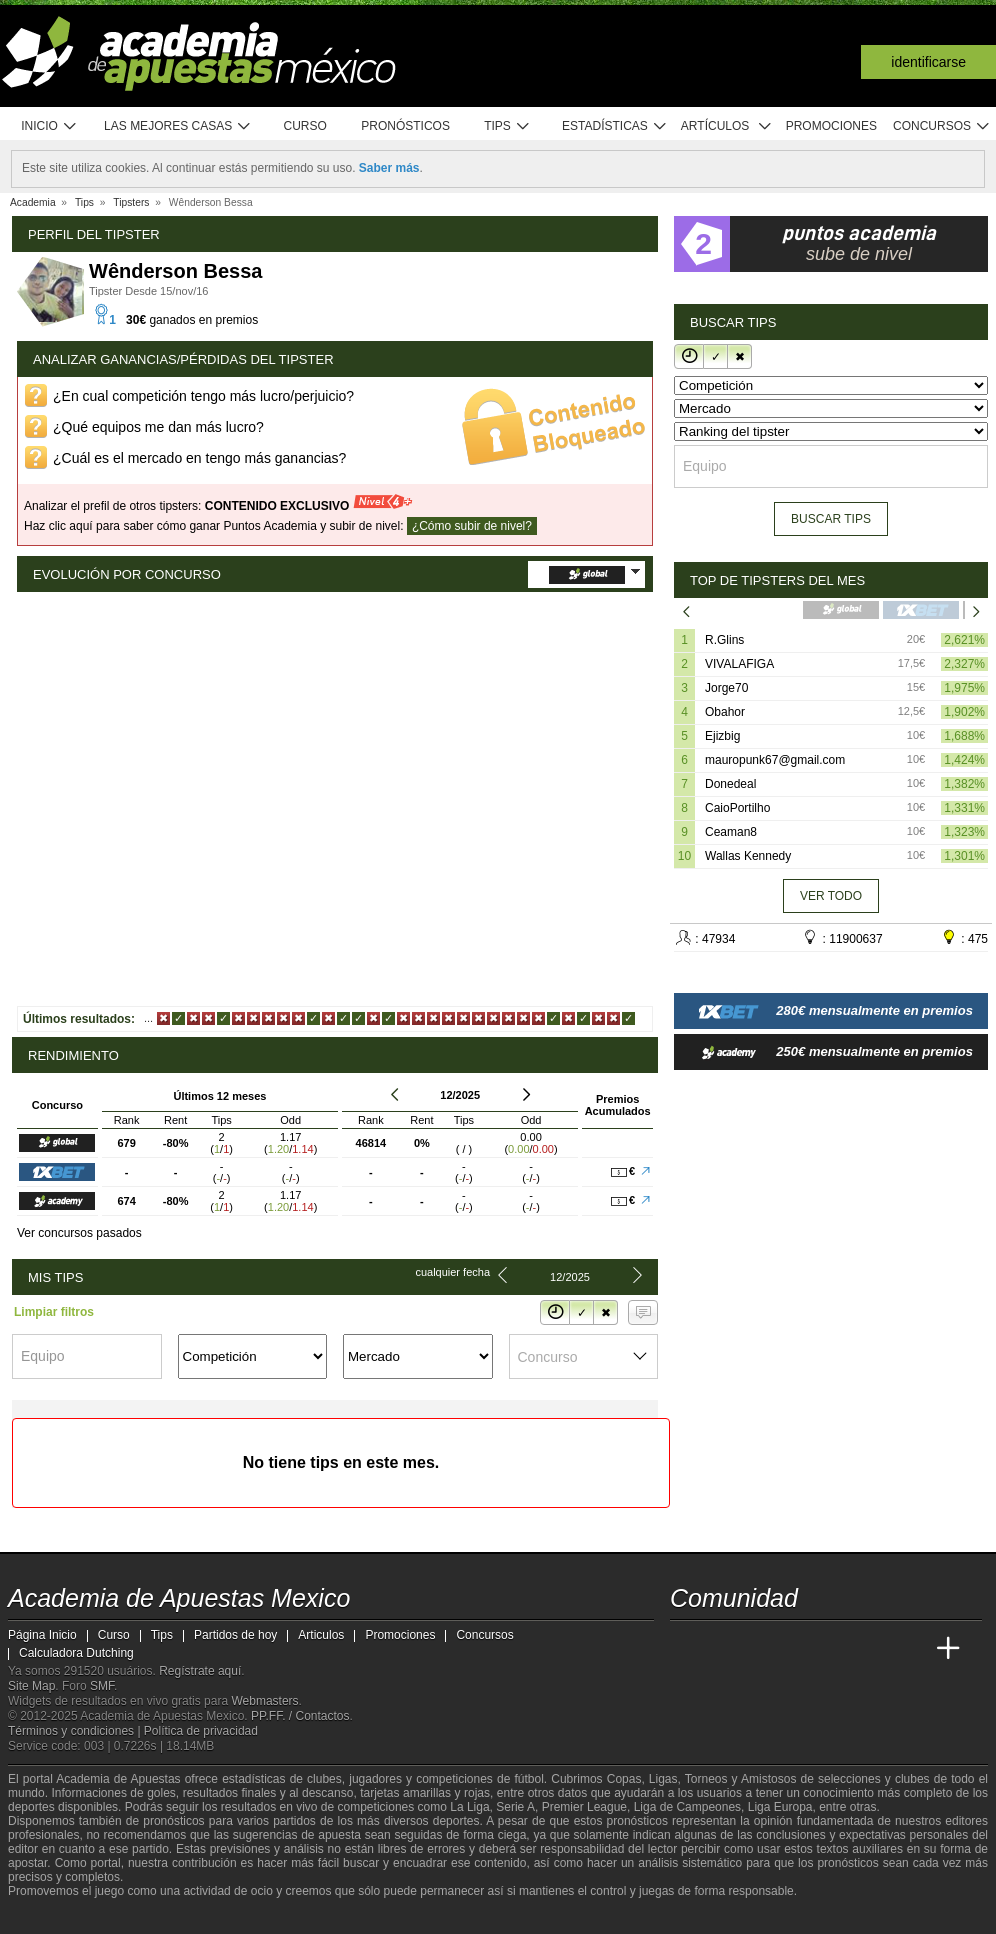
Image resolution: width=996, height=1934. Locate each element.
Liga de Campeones (687, 1807)
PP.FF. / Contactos (300, 1716)
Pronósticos (405, 126)
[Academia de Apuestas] (836, 1649)
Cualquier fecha (452, 1272)
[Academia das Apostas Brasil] (762, 1649)
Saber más (389, 168)
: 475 (964, 937)
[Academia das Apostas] (724, 1649)
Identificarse (928, 62)
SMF (102, 1686)
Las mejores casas (178, 126)
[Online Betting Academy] (799, 1649)
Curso (305, 126)
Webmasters (264, 1701)
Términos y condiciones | (76, 1731)
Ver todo (831, 896)
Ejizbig (722, 736)
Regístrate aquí (200, 1671)
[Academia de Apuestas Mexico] (687, 1649)
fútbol (528, 1779)
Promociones (831, 126)
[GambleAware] (54, 1917)
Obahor (725, 712)
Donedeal (730, 784)
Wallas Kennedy (748, 856)
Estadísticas (614, 126)
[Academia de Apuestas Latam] (874, 1649)
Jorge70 (726, 688)
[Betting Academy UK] (911, 1649)
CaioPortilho (737, 808)
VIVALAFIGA (739, 664)
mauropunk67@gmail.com (775, 760)
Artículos (726, 126)
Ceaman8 (731, 832)
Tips (507, 126)
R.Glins (724, 640)
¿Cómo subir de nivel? (472, 526)
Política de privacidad (201, 1731)
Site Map (31, 1686)
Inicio (49, 126)
